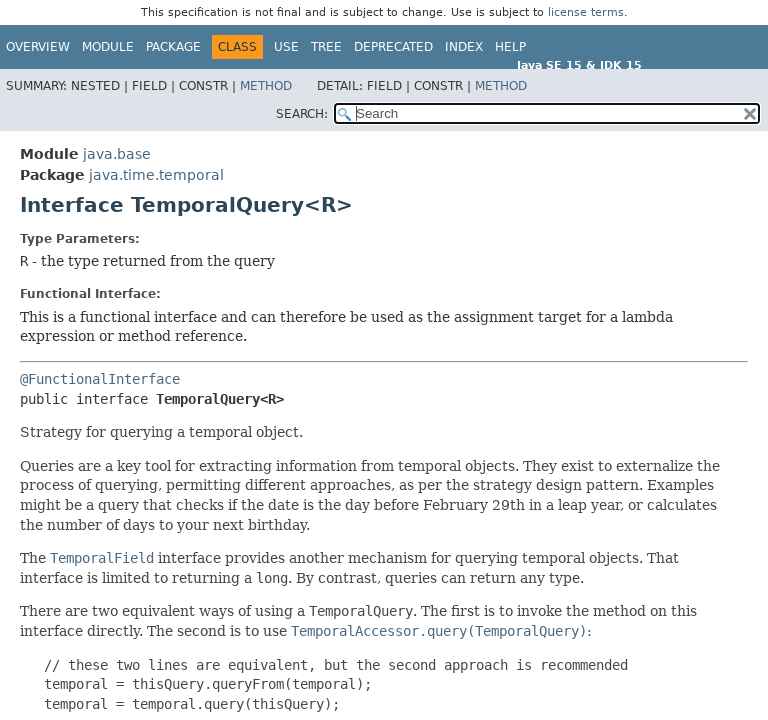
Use (286, 47)
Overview (38, 47)
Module (108, 47)
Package (173, 47)
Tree (326, 47)
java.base (117, 154)
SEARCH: (302, 114)
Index (464, 47)
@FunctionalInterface (100, 379)
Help (510, 47)
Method (266, 86)
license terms (586, 12)
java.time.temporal (156, 175)
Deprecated (393, 47)
